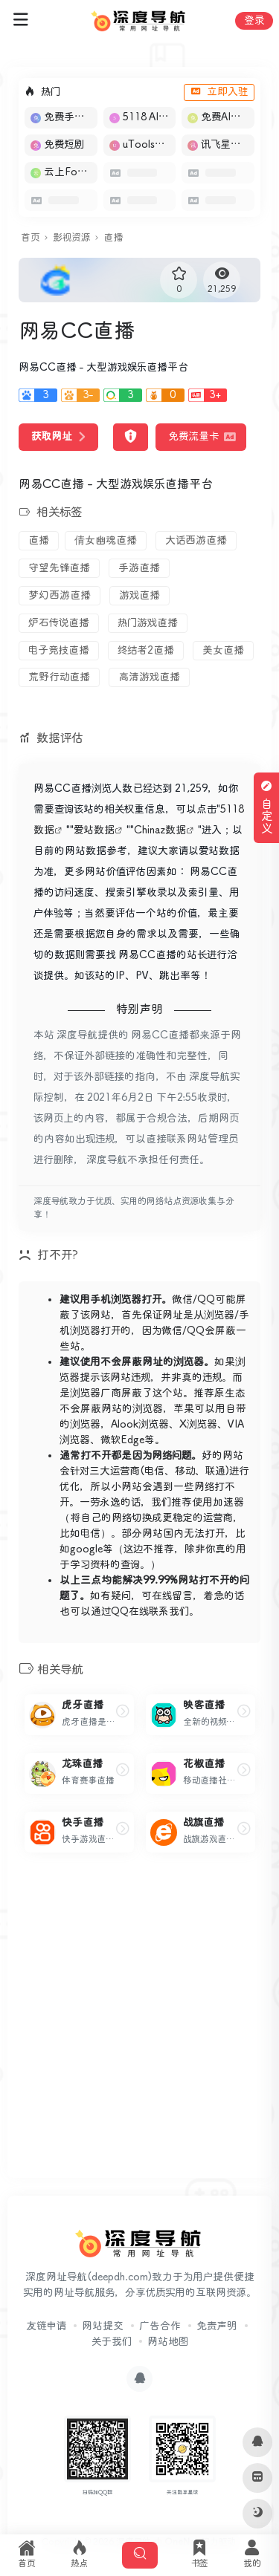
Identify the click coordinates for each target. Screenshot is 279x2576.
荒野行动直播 (59, 677)
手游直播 (139, 568)
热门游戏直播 (148, 623)
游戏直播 (139, 596)
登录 (254, 21)
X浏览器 (198, 1425)
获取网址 (58, 436)
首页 (30, 238)
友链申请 (46, 2326)
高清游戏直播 (149, 677)
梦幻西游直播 (59, 596)
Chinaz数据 (160, 830)
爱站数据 (94, 830)
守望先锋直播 (59, 568)
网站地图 (167, 2342)
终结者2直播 (146, 651)
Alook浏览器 (140, 1425)
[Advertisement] (139, 2027)
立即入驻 (219, 92)
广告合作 (160, 2326)
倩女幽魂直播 (105, 541)
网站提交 (103, 2326)
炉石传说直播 (58, 623)
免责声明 (216, 2326)
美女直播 (223, 651)
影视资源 (71, 238)
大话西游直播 (196, 541)
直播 (113, 238)
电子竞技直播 (58, 651)
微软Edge (122, 1440)
